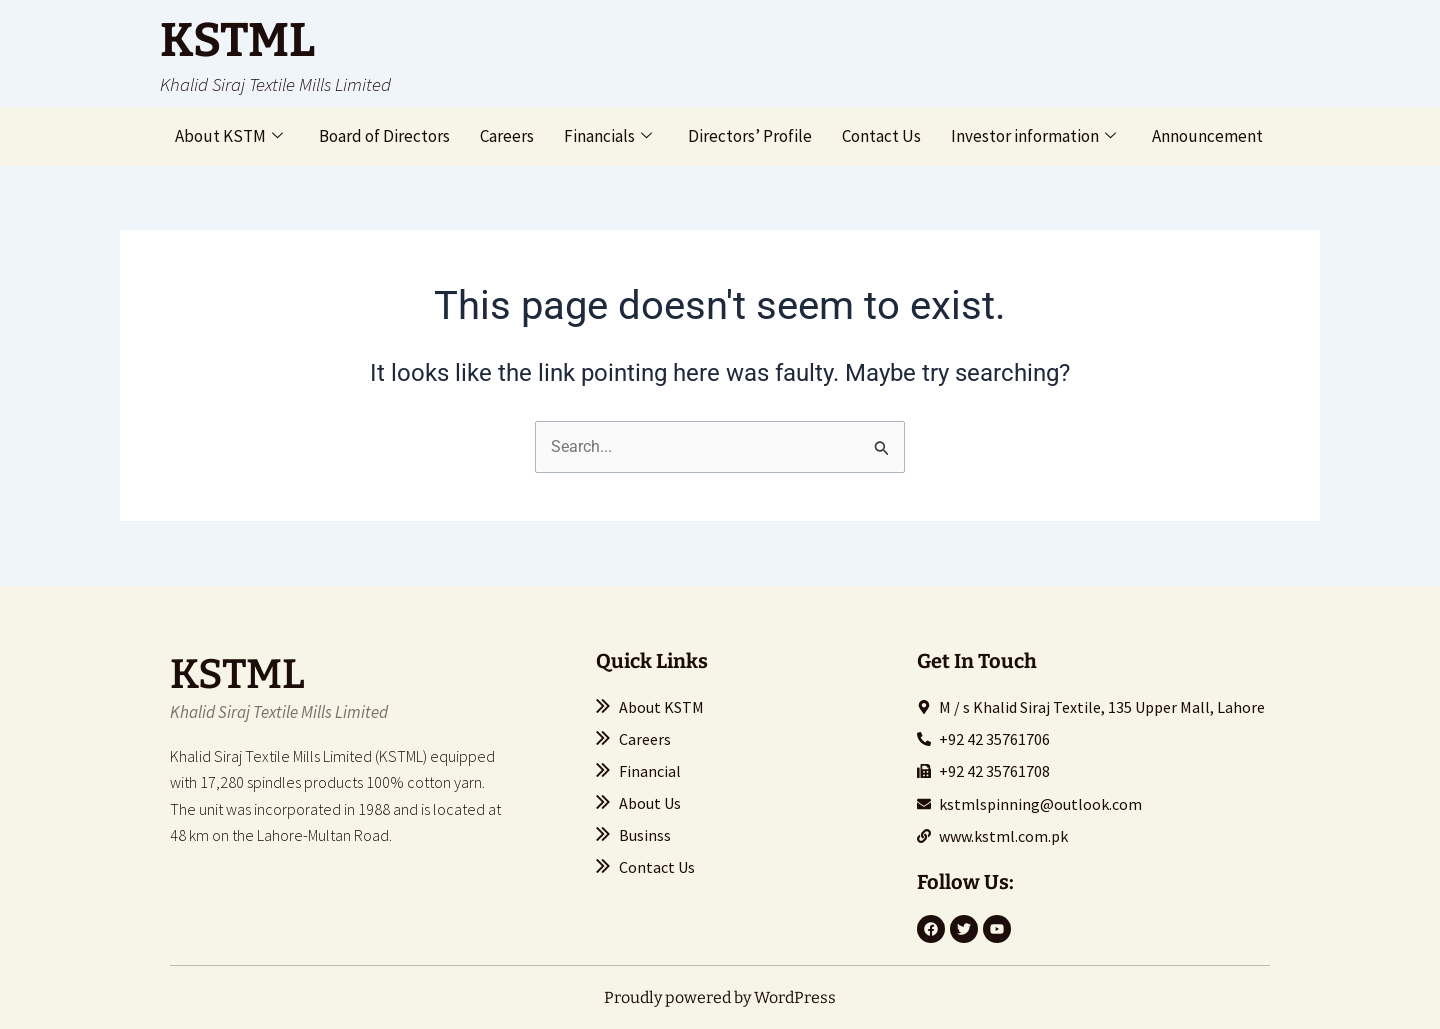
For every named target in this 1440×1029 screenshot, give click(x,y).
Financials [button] (608, 136)
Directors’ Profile (750, 136)
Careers (507, 136)
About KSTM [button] (229, 136)
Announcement (1207, 136)
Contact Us (881, 136)
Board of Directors (384, 136)
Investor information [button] (1033, 136)
